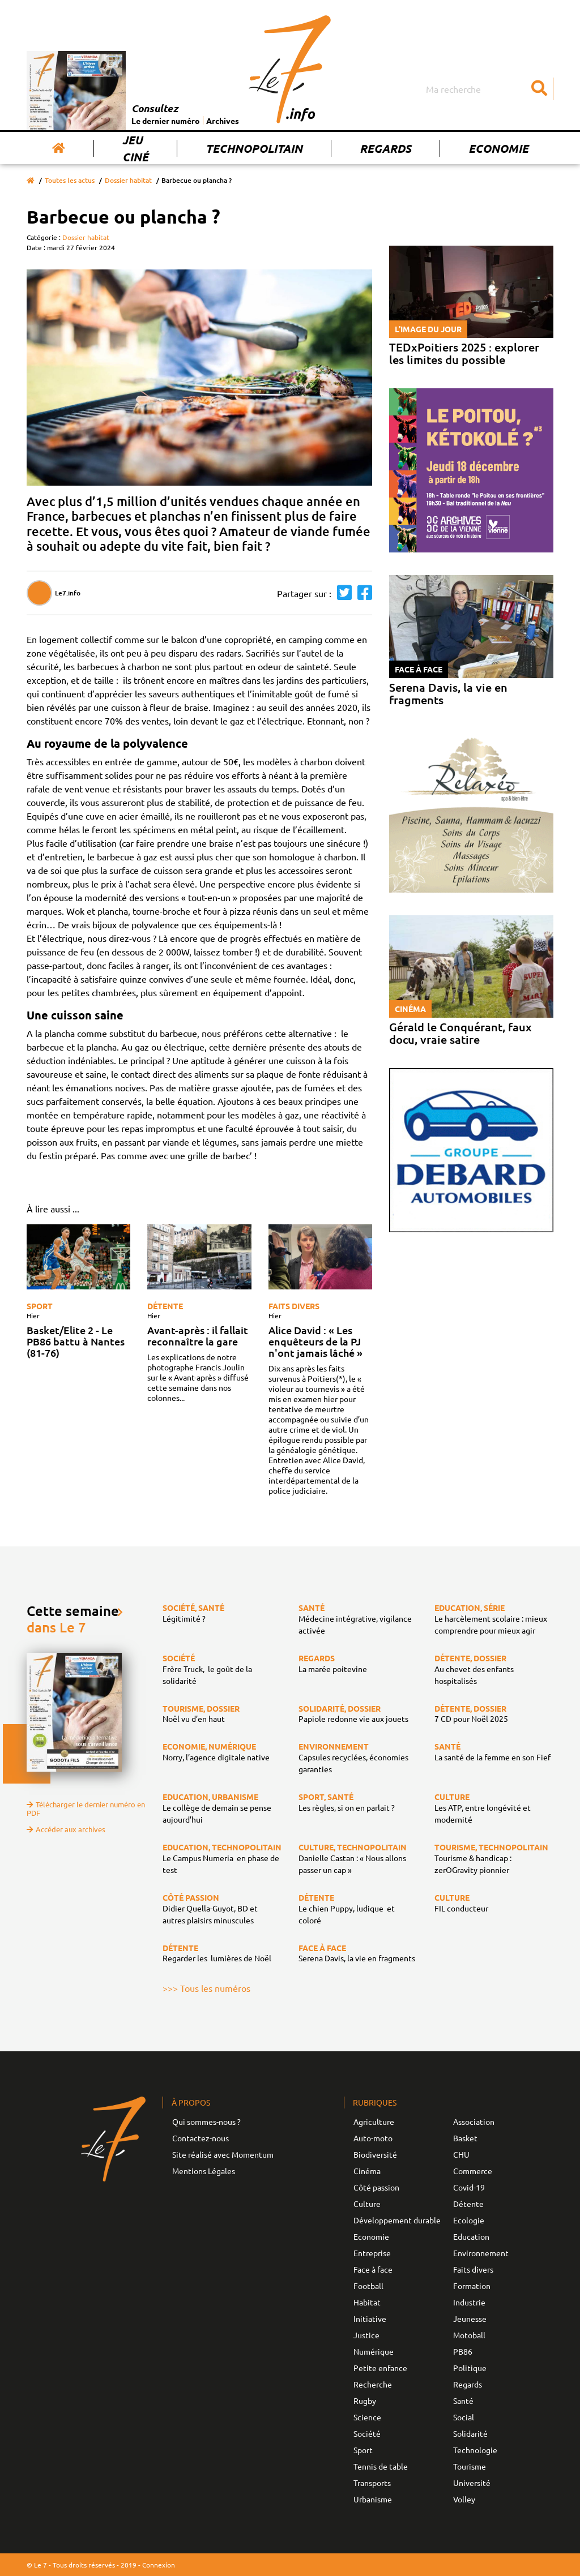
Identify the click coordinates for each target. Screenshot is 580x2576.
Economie (498, 148)
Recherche (372, 2384)
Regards (385, 148)
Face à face (373, 2269)
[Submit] (539, 89)
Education (471, 2236)
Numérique (373, 2351)
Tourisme (469, 2466)
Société (367, 2433)
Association (473, 2121)
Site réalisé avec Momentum (223, 2154)
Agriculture (373, 2121)
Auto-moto (373, 2138)
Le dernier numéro (165, 120)
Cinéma (367, 2171)
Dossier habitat (128, 180)
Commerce (472, 2171)
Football (368, 2286)
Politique (470, 2368)
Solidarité (470, 2433)
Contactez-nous (200, 2138)
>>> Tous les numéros (206, 1988)
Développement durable (397, 2220)
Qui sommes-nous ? (206, 2121)
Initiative (369, 2318)
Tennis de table (380, 2466)
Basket (465, 2138)
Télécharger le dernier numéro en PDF (86, 1808)
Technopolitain (254, 148)
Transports (372, 2483)
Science (367, 2417)
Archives (222, 120)
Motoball (469, 2335)
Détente (165, 1306)
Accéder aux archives (66, 1829)
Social (463, 2417)
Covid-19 (469, 2187)
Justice (366, 2335)
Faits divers (293, 1306)
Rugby (364, 2400)
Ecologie (468, 2220)
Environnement (481, 2253)
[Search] (488, 89)
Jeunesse (470, 2318)
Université (472, 2483)
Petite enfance (380, 2368)
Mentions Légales (203, 2171)
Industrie (469, 2302)
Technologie (475, 2450)
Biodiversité (375, 2154)
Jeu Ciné (135, 148)
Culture (367, 2203)
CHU (461, 2154)
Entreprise (372, 2253)
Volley (464, 2499)
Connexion (158, 2564)
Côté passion (376, 2187)
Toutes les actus (70, 180)
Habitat (367, 2302)
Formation (472, 2286)
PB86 (462, 2351)
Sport (40, 1306)
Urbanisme (372, 2499)
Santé (463, 2400)
